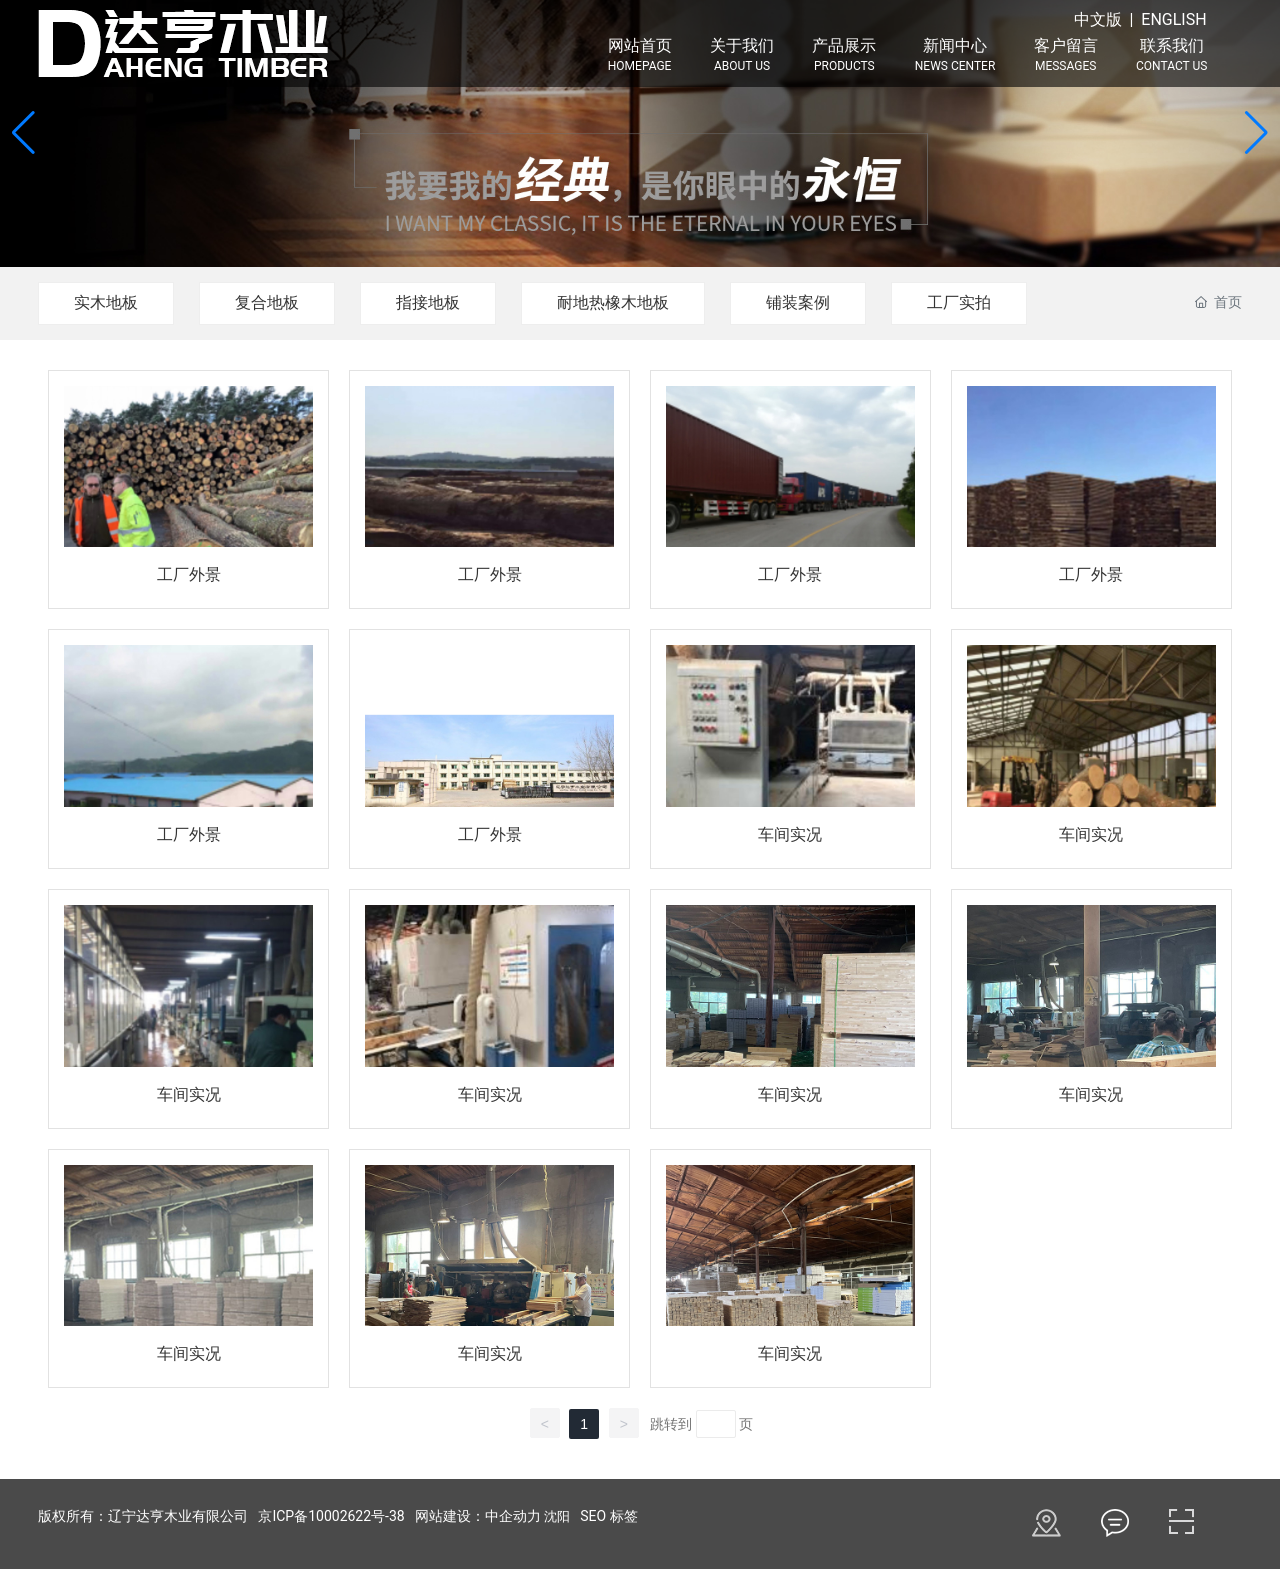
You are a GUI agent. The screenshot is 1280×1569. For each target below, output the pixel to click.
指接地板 (428, 302)
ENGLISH (1173, 19)
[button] (1256, 133)
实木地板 (106, 302)
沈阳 (557, 1516)
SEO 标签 (608, 1516)
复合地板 (267, 302)
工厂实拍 (959, 302)
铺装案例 (798, 302)
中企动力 (513, 1516)
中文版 (1098, 19)
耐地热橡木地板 (613, 302)
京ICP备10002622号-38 (331, 1516)
